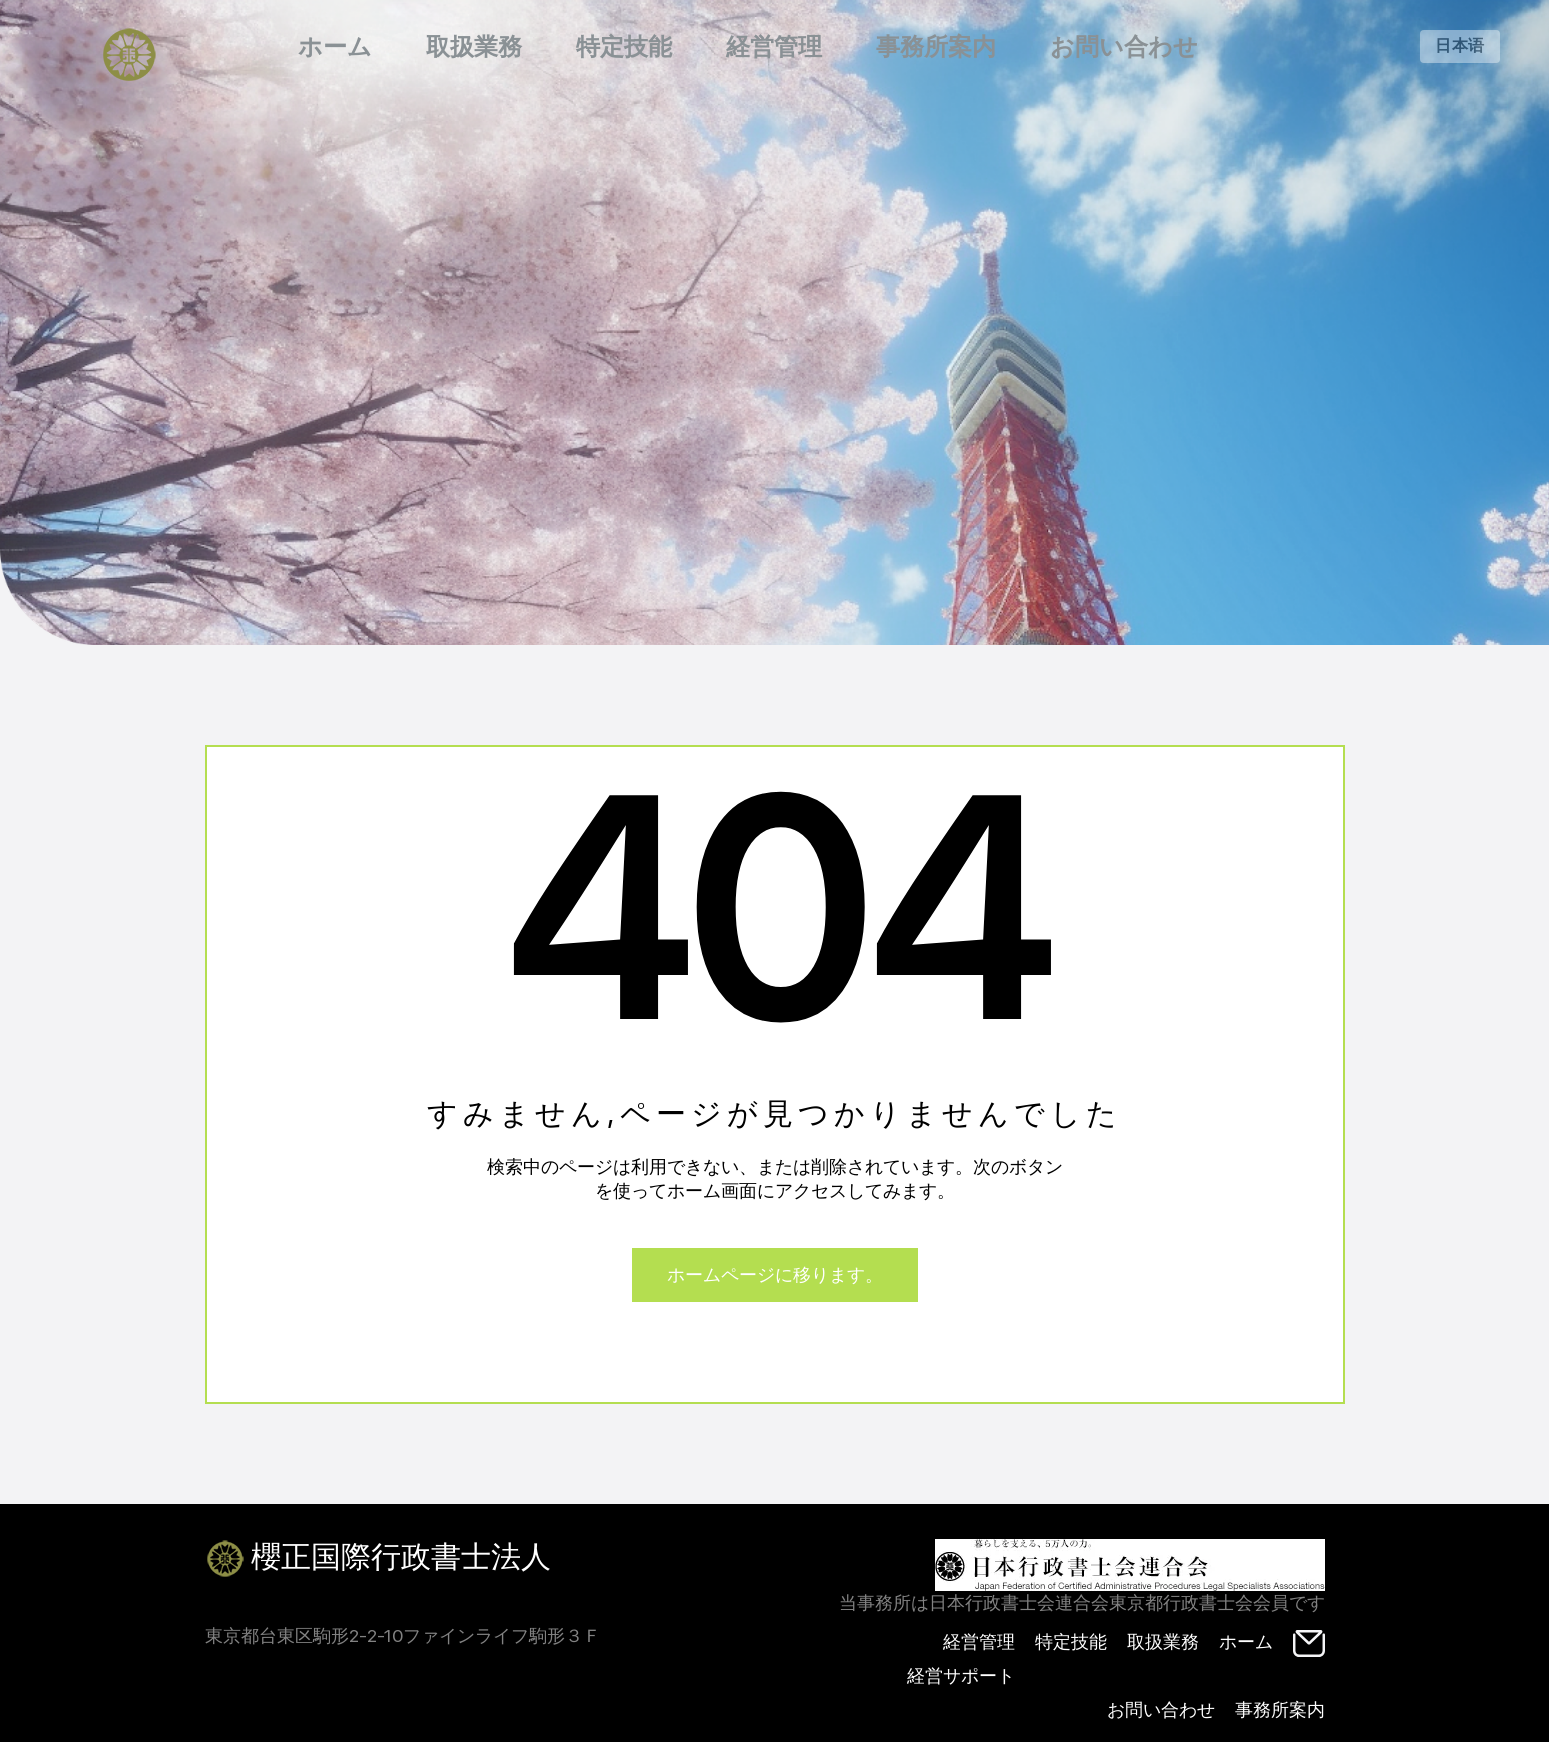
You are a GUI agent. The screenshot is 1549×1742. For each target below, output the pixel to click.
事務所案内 (936, 47)
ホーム (335, 47)
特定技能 (624, 47)
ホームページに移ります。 (775, 1274)
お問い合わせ (1124, 47)
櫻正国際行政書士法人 (378, 1559)
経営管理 (774, 47)
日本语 (1460, 45)
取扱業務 (474, 47)
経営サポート (961, 1675)
